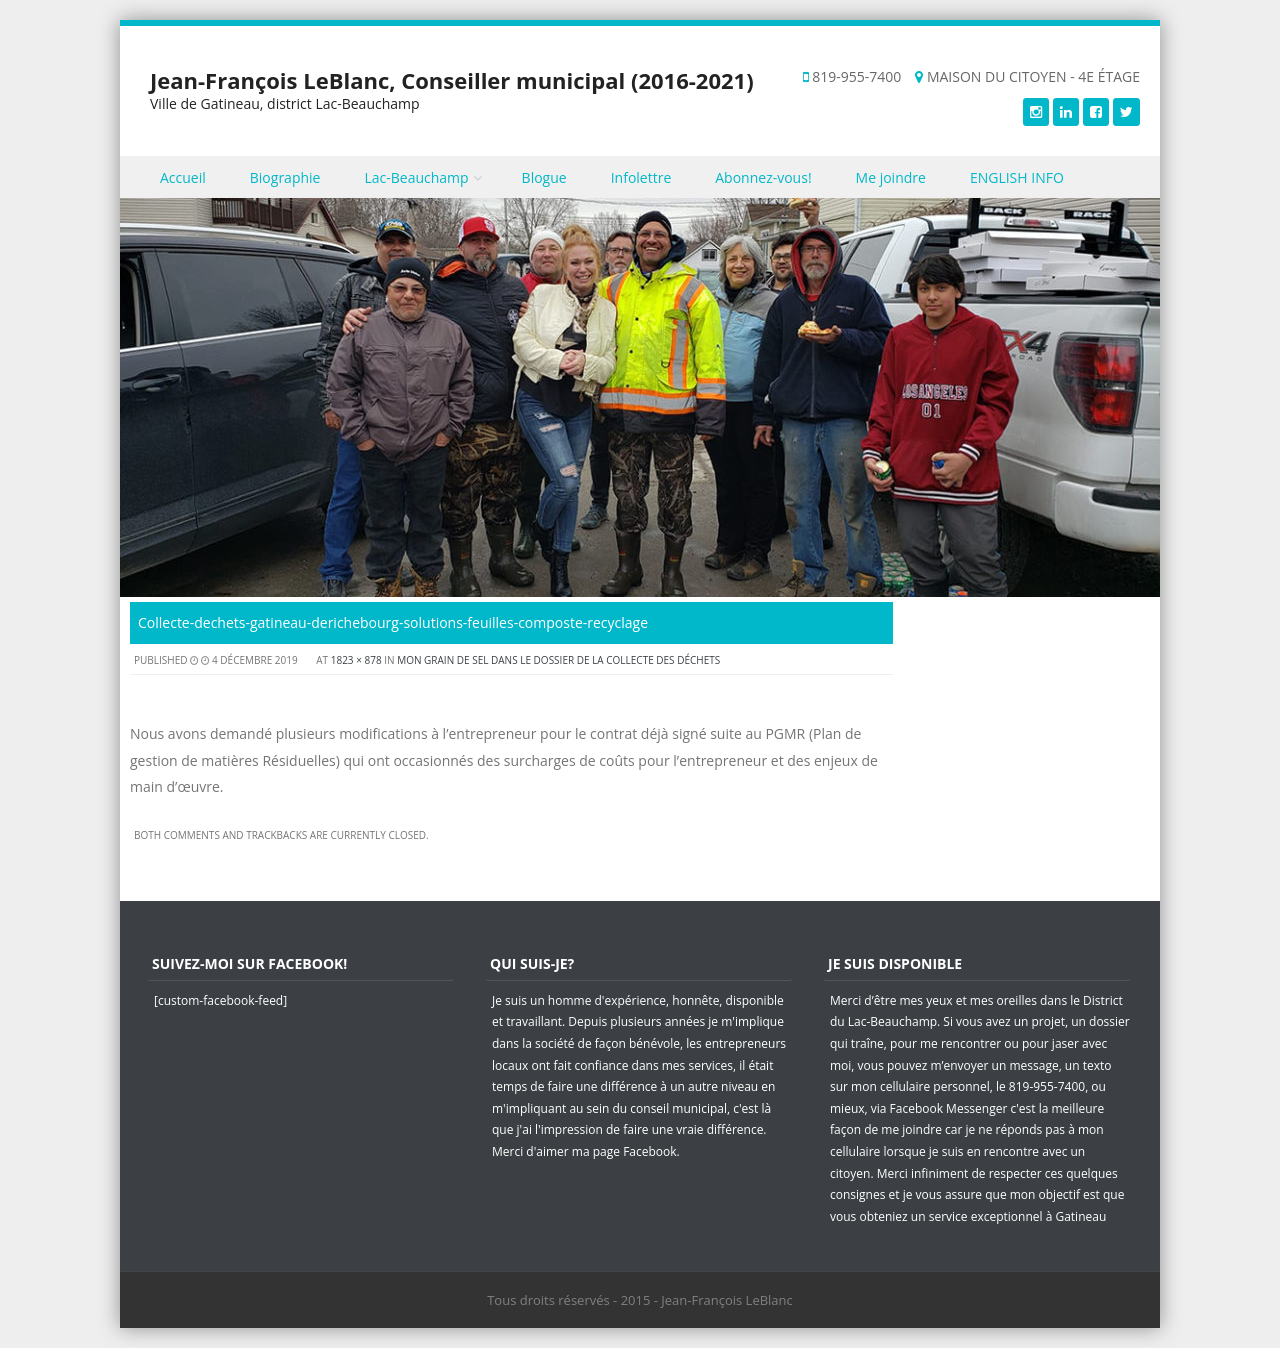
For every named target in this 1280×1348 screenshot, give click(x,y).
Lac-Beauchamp (416, 177)
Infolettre (641, 177)
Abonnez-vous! (763, 177)
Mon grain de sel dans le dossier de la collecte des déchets (558, 660)
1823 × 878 (356, 660)
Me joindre (891, 177)
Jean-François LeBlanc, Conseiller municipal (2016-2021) (452, 80)
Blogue (544, 177)
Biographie (285, 177)
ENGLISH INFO (1017, 177)
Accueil (183, 177)
